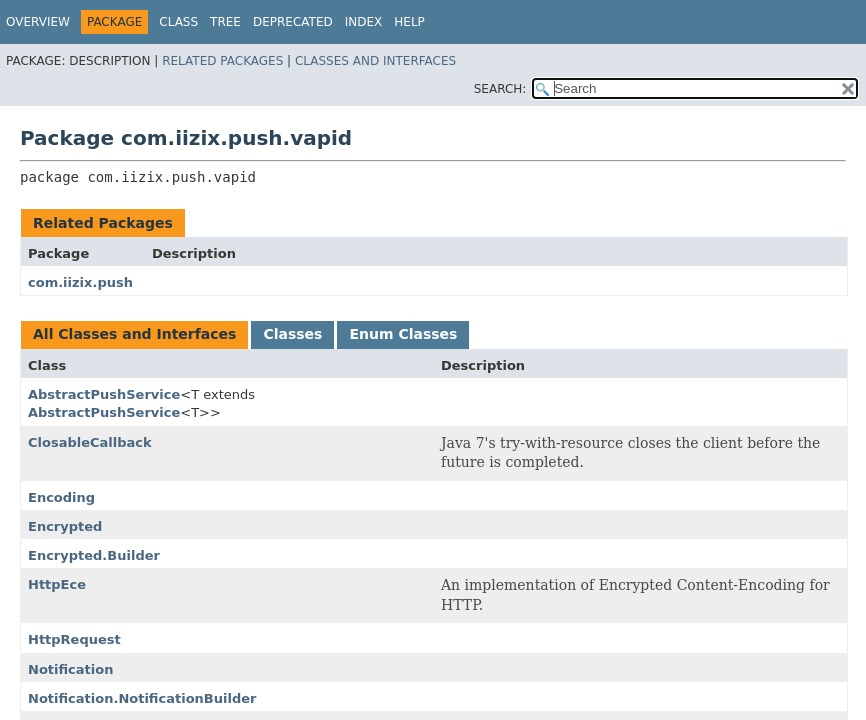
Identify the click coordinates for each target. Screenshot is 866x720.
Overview (38, 22)
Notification (70, 669)
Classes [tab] (292, 334)
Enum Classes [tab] (403, 334)
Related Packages (222, 61)
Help (409, 22)
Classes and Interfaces (375, 61)
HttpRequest (74, 639)
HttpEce (57, 584)
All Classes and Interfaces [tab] (134, 334)
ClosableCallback (90, 442)
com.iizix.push (80, 282)
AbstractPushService (104, 394)
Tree (225, 22)
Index (364, 22)
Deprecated (293, 22)
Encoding (61, 497)
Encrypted (65, 526)
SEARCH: (500, 89)
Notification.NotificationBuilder (142, 698)
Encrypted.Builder (94, 555)
